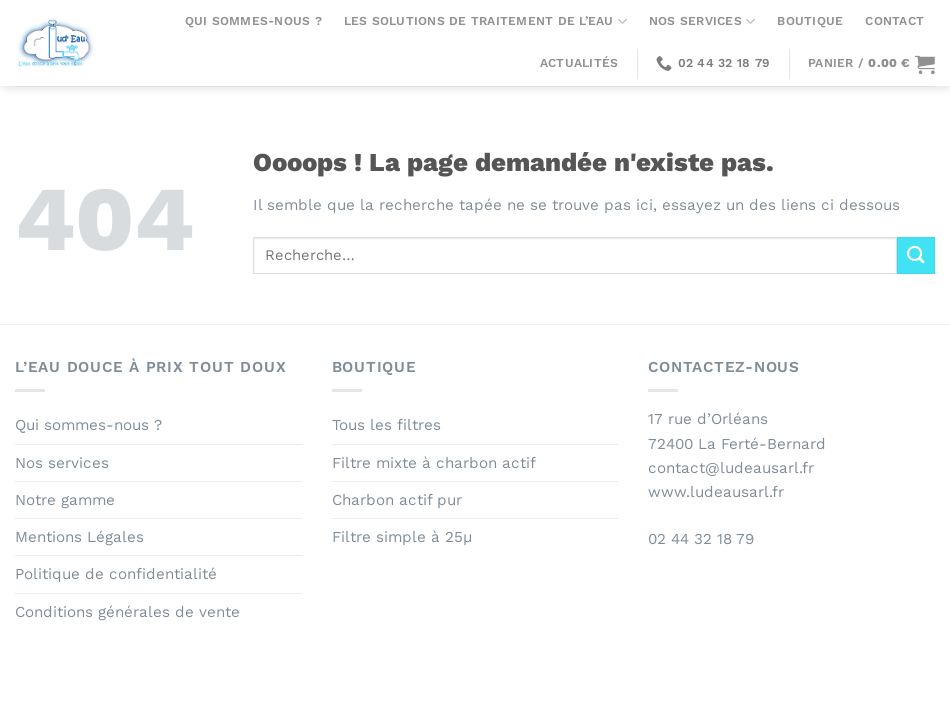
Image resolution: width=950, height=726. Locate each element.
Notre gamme (65, 500)
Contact (894, 21)
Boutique (810, 21)
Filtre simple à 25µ (402, 537)
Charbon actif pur (397, 500)
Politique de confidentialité (116, 574)
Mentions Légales (79, 537)
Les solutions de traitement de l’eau (485, 21)
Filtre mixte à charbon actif (434, 463)
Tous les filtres (386, 425)
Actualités (579, 63)
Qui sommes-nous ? (253, 21)
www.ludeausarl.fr (716, 492)
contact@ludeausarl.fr (731, 468)
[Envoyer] (916, 255)
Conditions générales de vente (127, 612)
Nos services (702, 21)
